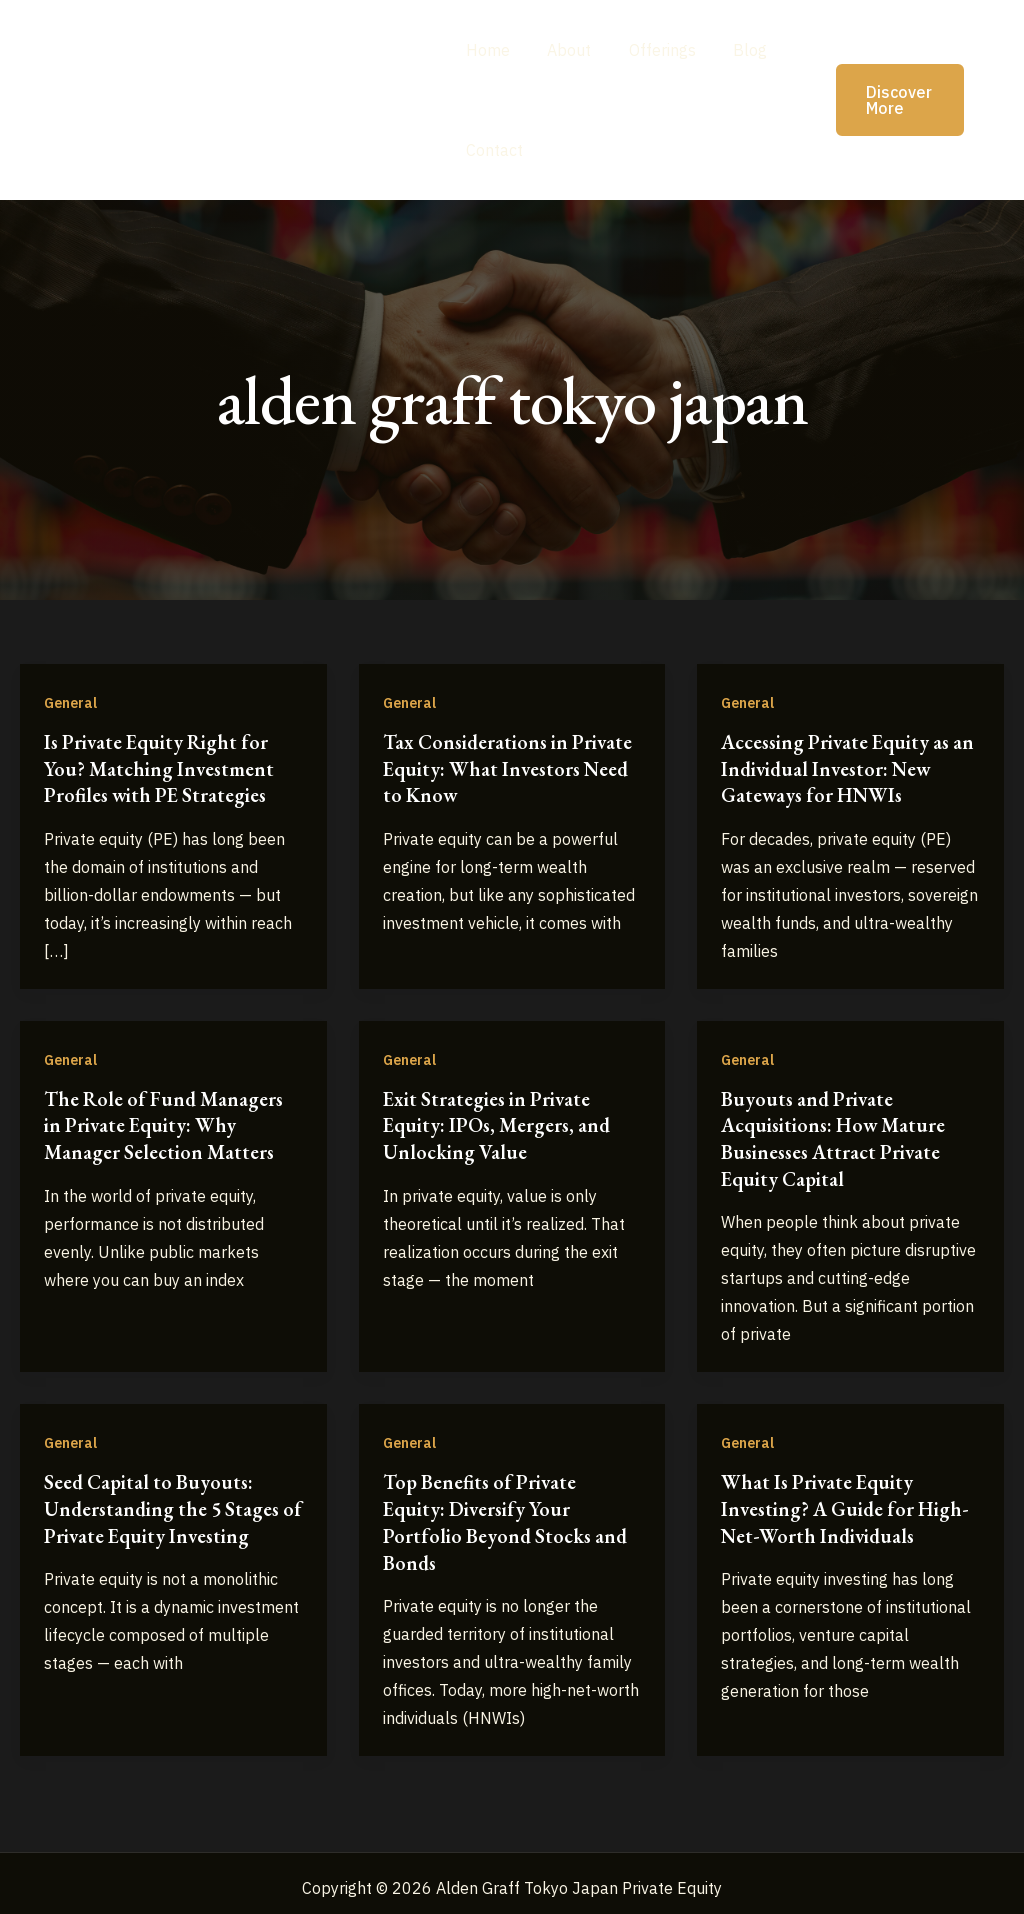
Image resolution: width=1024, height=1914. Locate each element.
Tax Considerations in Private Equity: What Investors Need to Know (510, 768)
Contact (494, 150)
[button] (884, 100)
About (564, 50)
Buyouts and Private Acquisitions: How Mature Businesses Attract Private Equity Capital (835, 1135)
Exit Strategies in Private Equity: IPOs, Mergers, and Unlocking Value (499, 1122)
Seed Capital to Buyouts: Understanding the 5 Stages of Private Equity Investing (164, 1503)
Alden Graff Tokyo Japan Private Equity (235, 99)
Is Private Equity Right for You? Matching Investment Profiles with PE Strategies (160, 768)
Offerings (651, 50)
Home (488, 50)
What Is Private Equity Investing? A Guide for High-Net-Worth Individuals (847, 1503)
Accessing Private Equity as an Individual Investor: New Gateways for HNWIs (841, 768)
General (70, 703)
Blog (734, 50)
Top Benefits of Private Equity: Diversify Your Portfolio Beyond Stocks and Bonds (507, 1516)
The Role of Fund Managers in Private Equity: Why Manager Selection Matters (166, 1122)
